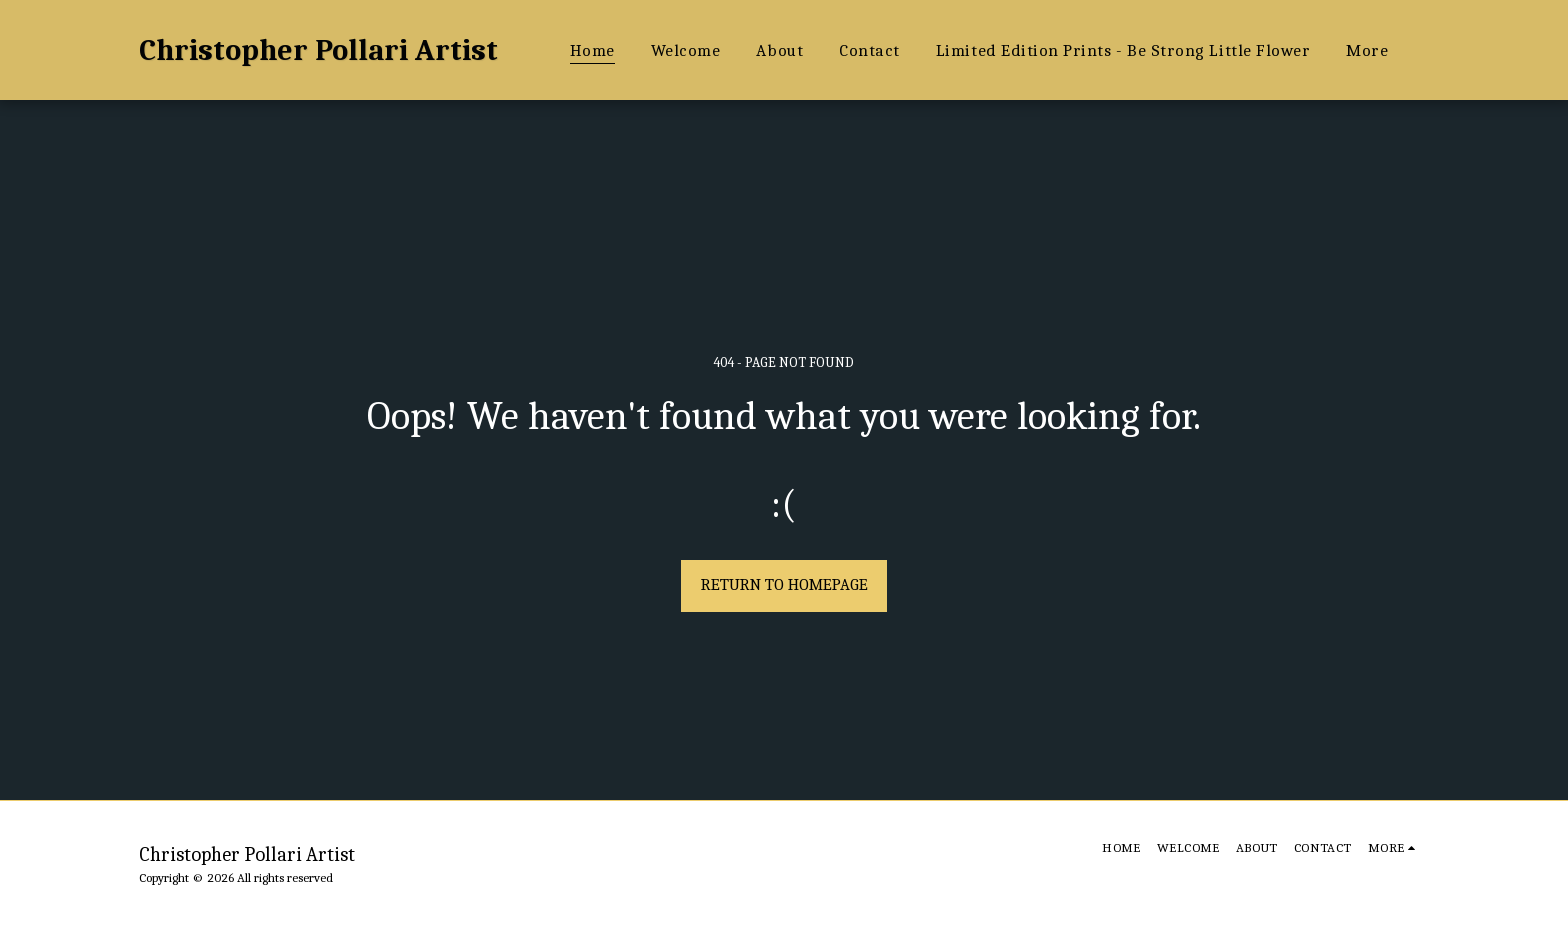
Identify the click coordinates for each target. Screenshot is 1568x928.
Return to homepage (784, 584)
